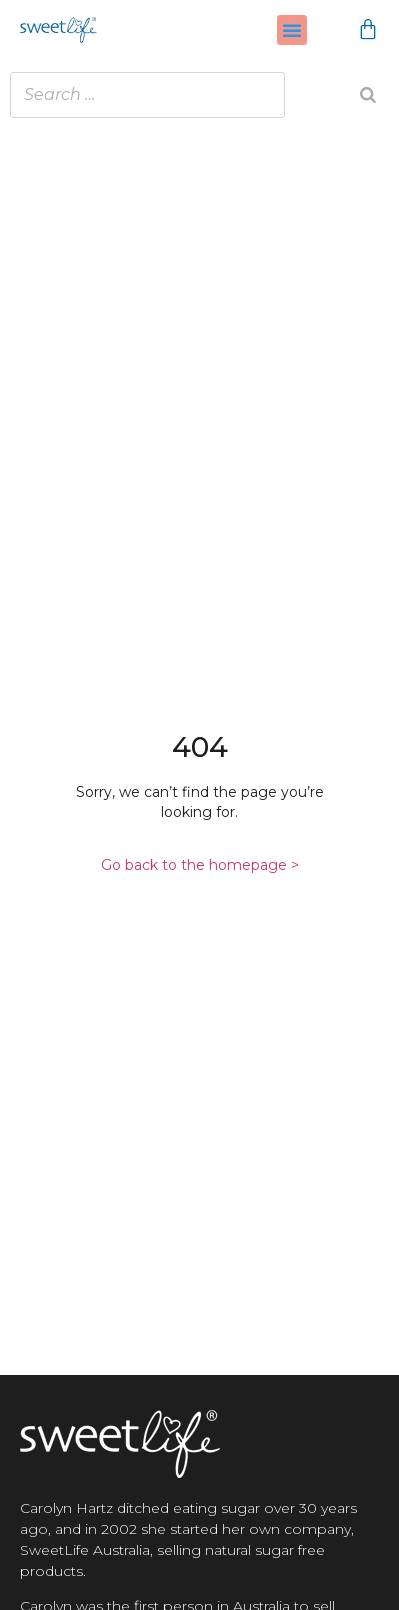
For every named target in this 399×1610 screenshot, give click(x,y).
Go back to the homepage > (200, 865)
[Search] (368, 95)
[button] (292, 30)
